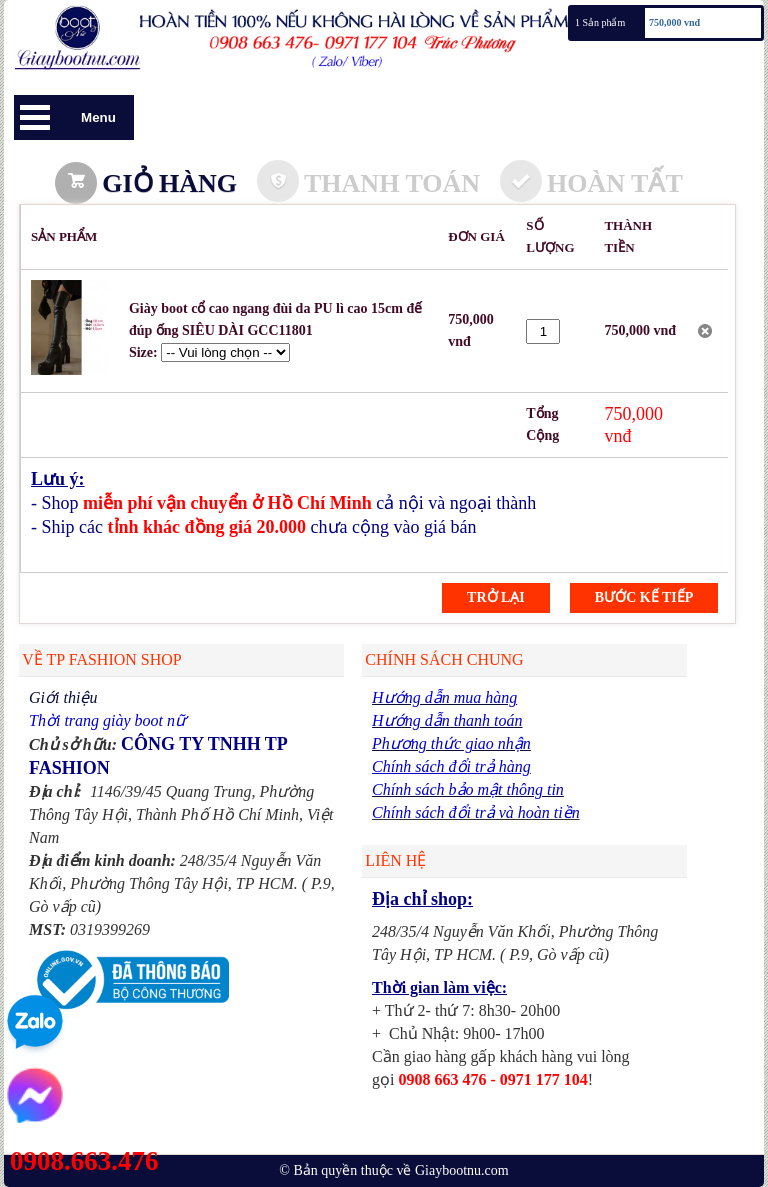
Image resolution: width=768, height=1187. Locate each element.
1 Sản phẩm (600, 22)
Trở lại (496, 597)
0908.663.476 (84, 1161)
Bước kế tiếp (644, 597)
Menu (98, 117)
